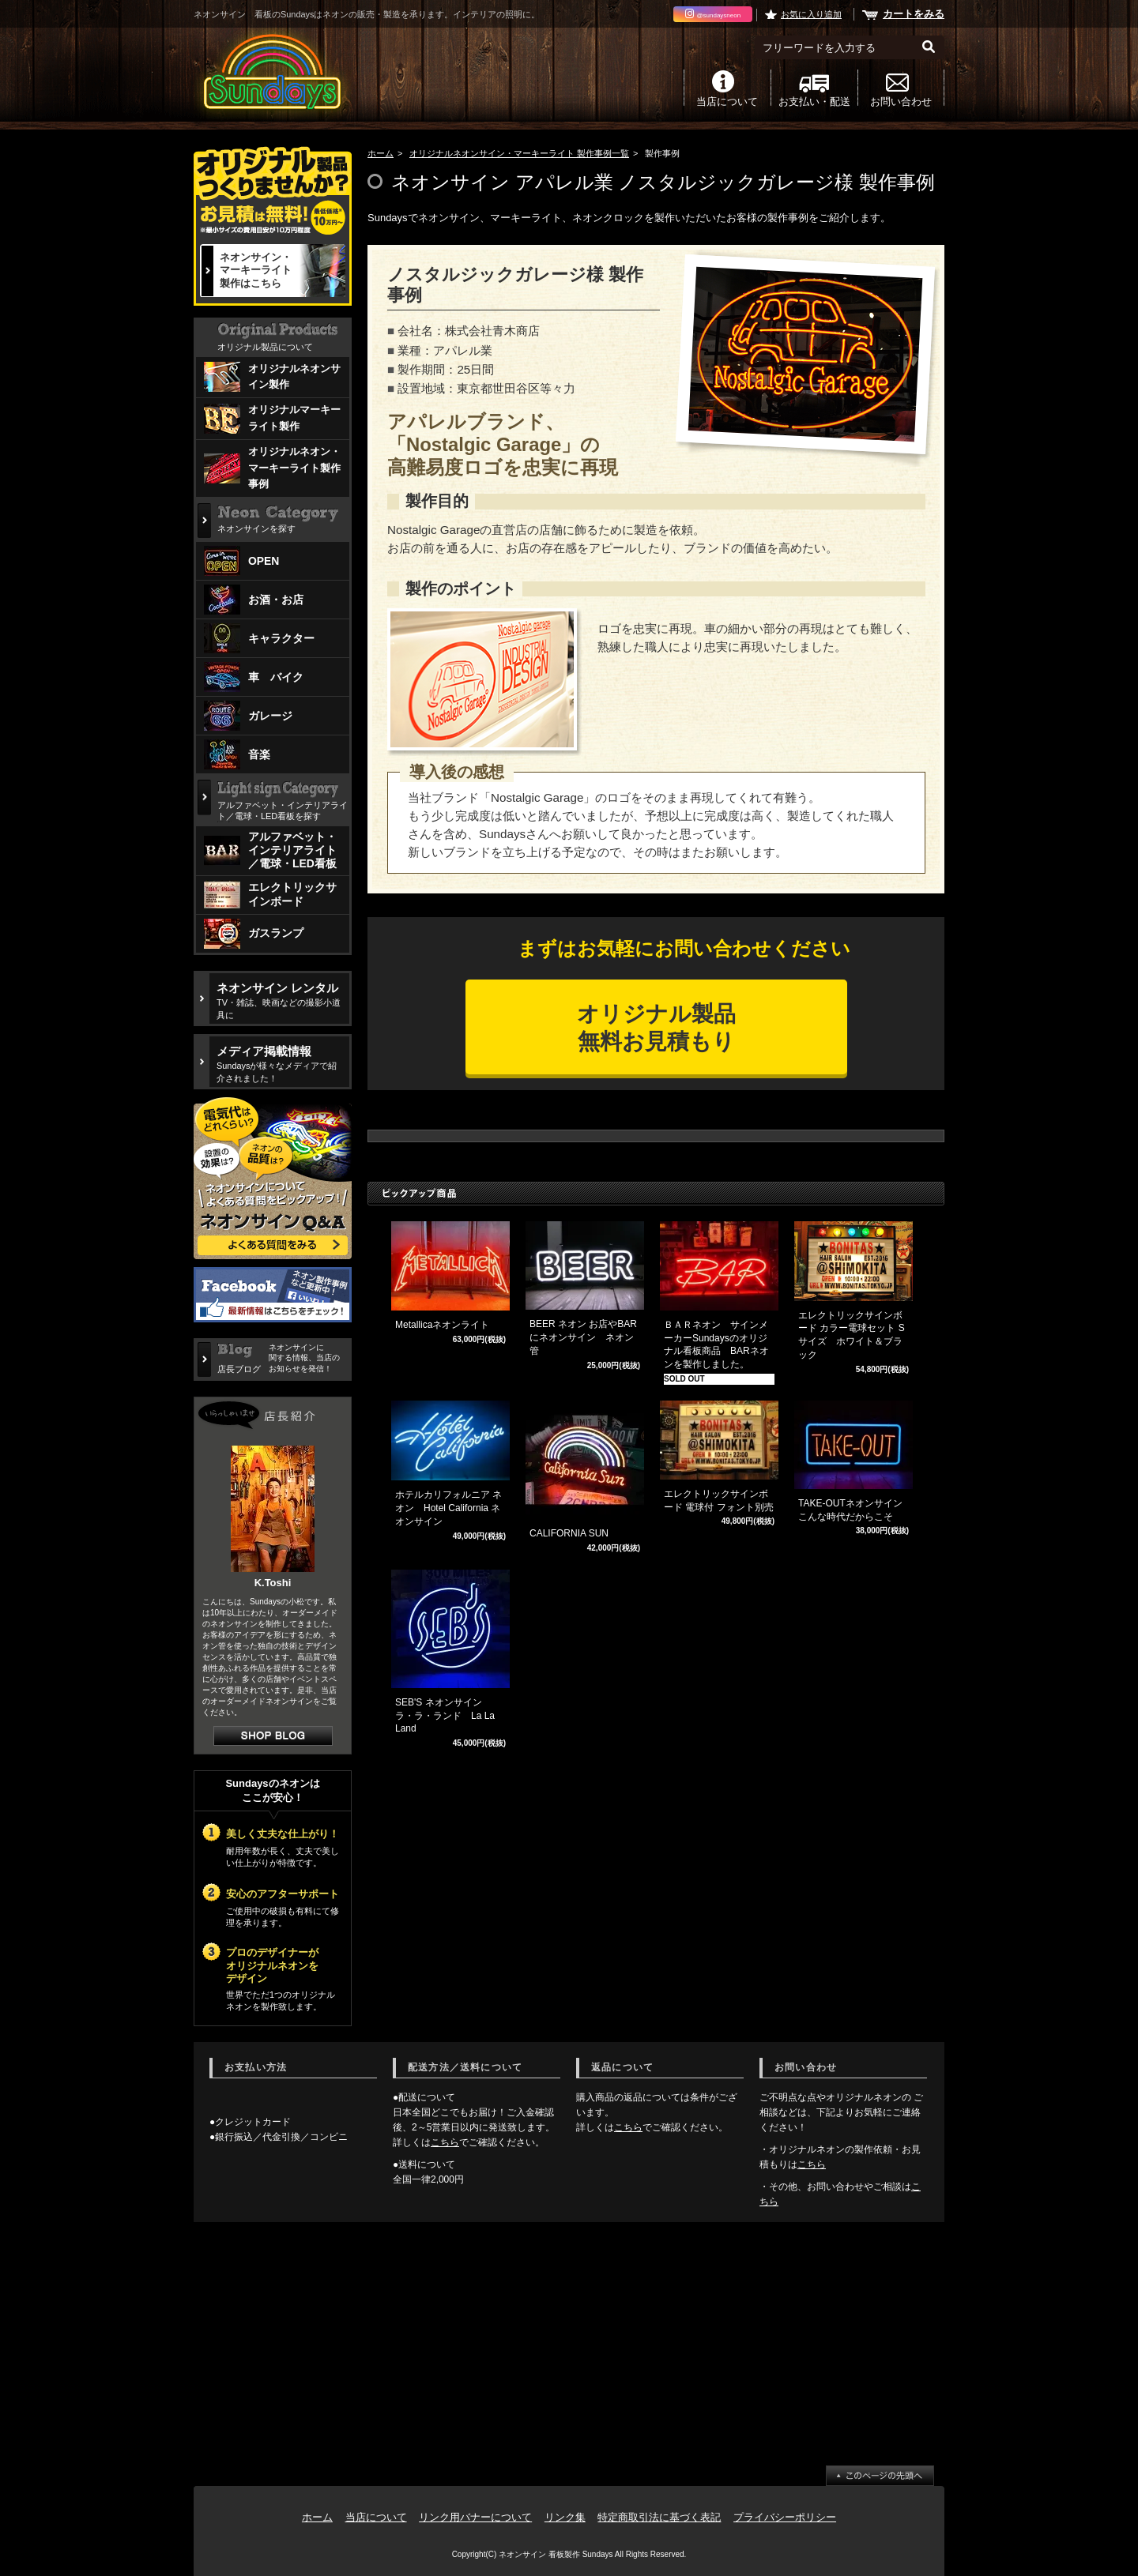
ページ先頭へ (880, 2475)
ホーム (380, 153)
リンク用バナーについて (475, 2517)
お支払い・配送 (814, 101)
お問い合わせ (901, 101)
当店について (727, 101)
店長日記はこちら (273, 1736)
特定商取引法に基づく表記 (659, 2517)
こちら (445, 2142)
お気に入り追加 (811, 14)
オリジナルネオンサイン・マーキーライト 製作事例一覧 (519, 153)
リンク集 (565, 2517)
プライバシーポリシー (784, 2517)
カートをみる (913, 14)
